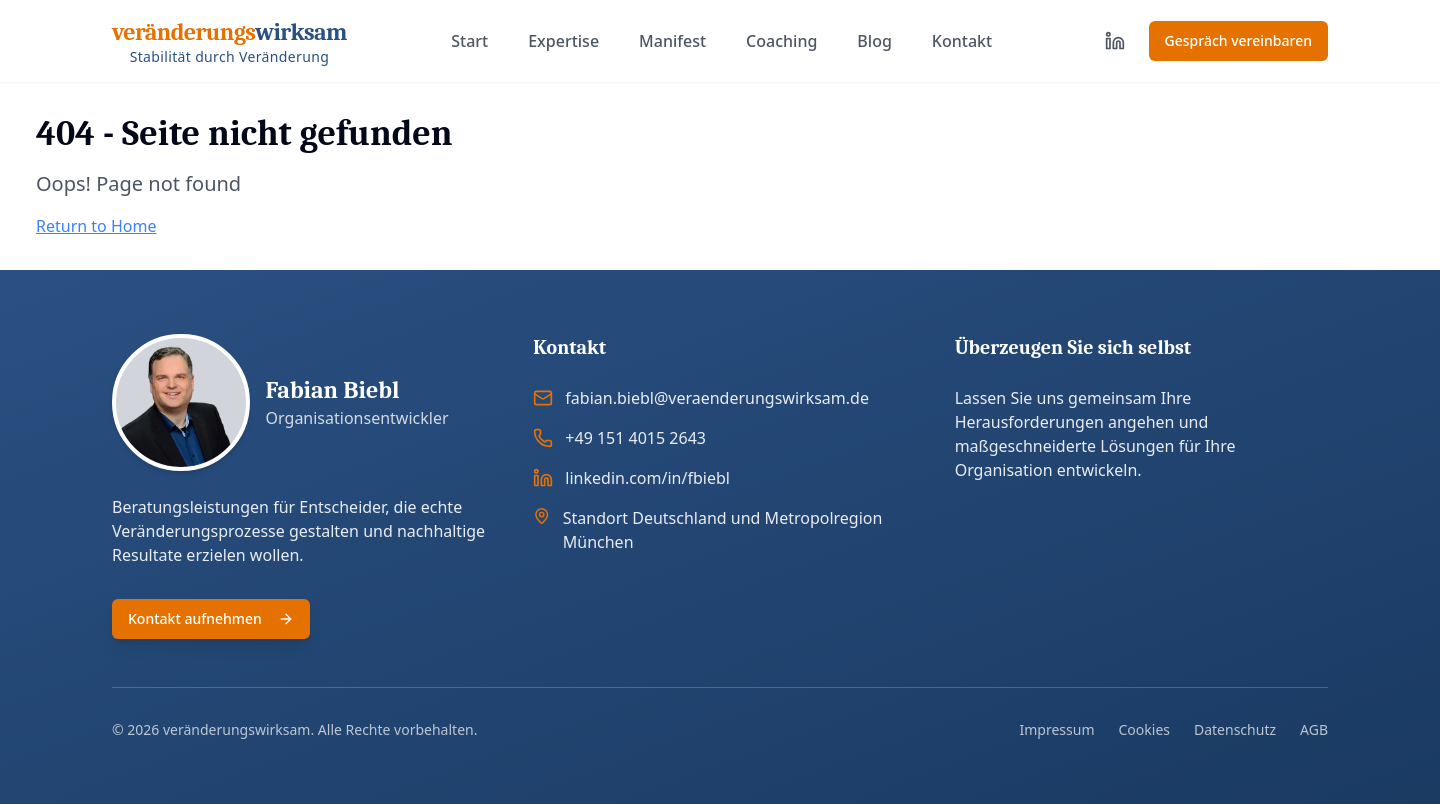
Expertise (563, 41)
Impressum (1057, 729)
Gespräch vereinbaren (1238, 40)
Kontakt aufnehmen (211, 618)
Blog (874, 41)
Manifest (672, 41)
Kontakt (962, 41)
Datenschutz (1235, 729)
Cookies (1144, 729)
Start (469, 41)
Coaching (781, 41)
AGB (1314, 729)
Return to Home (96, 226)
